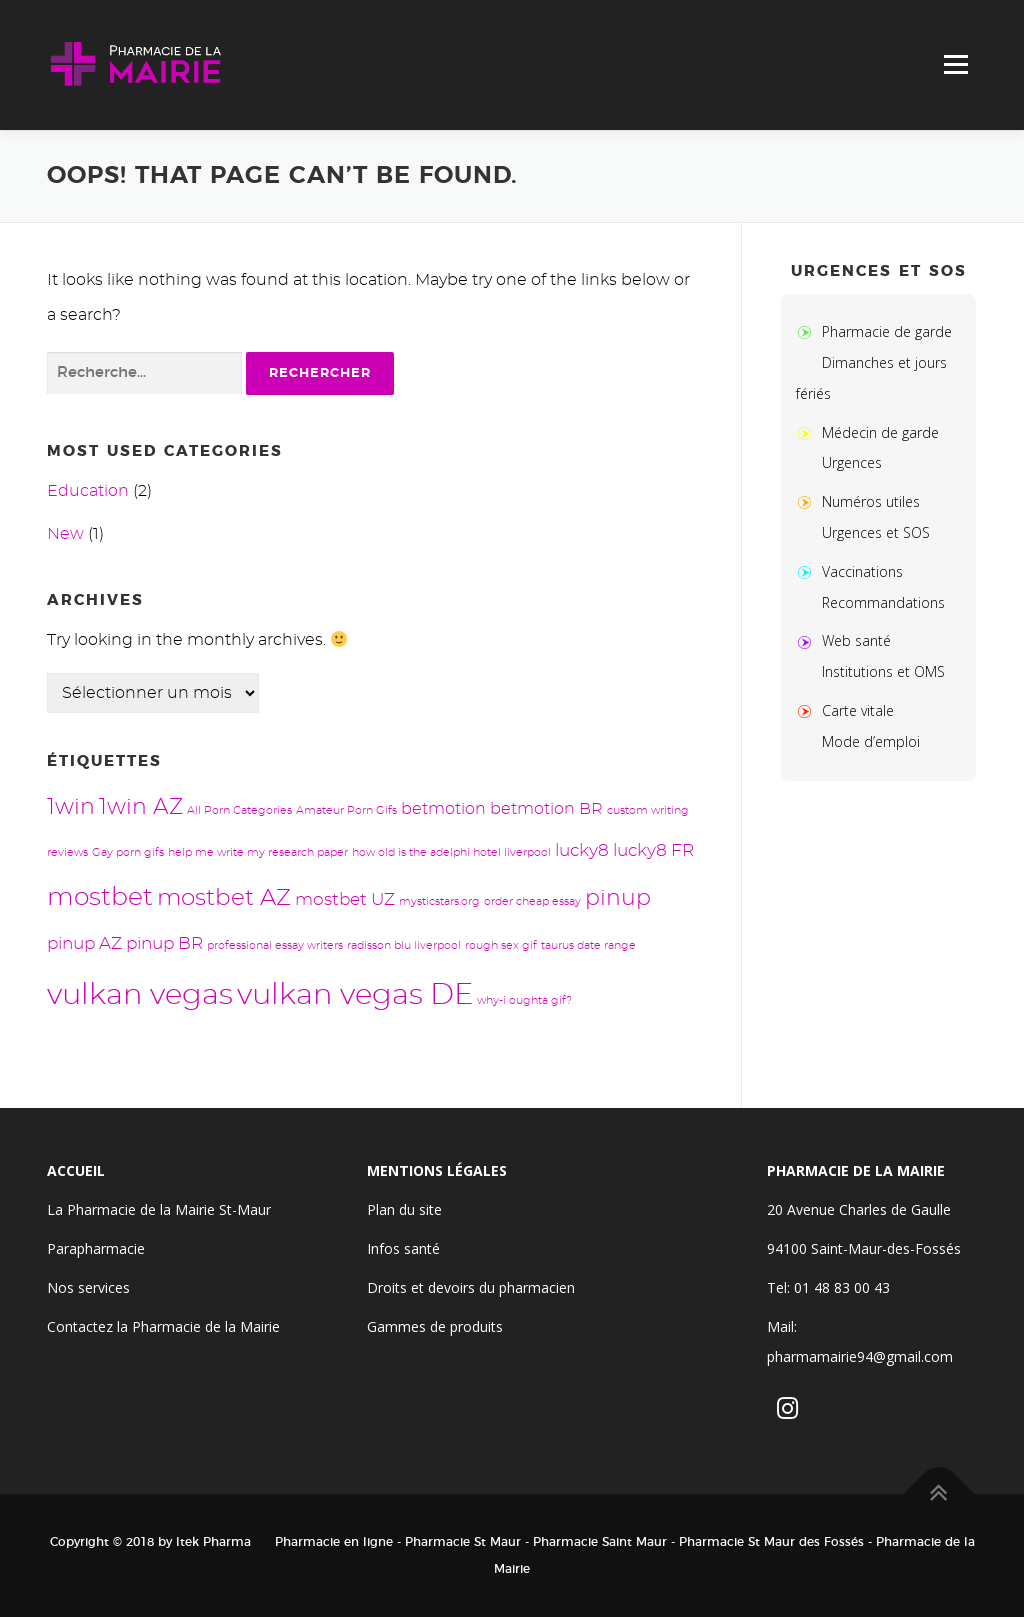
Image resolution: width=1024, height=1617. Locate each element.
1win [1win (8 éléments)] (71, 807)
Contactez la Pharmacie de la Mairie (163, 1326)
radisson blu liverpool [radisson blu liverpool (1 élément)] (404, 945)
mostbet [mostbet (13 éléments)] (100, 897)
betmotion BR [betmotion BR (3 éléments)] (546, 809)
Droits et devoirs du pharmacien (471, 1287)
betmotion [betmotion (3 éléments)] (443, 809)
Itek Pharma (213, 1542)
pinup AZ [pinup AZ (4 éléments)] (84, 943)
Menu (955, 65)
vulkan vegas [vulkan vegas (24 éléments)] (140, 995)
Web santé (856, 640)
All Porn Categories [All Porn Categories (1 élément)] (239, 810)
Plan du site (404, 1209)
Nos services (88, 1287)
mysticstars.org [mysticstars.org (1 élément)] (439, 901)
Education (88, 491)
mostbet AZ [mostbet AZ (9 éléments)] (224, 898)
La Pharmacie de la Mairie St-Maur (159, 1209)
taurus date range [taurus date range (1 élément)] (588, 945)
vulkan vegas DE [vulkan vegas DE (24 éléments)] (355, 995)
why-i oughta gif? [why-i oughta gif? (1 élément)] (524, 1000)
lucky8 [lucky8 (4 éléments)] (582, 850)
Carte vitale (858, 710)
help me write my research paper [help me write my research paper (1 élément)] (258, 852)
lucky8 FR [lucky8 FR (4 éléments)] (653, 850)
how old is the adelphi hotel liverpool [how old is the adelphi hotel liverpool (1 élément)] (451, 852)
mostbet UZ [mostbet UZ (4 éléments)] (345, 899)
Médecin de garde (880, 432)
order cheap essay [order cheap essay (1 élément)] (532, 901)
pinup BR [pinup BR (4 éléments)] (164, 943)
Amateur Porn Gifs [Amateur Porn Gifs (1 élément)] (346, 810)
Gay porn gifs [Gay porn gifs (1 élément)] (128, 852)
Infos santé (403, 1248)
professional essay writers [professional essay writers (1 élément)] (275, 945)
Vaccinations (862, 571)
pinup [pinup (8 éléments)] (618, 898)
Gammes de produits (435, 1326)
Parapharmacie (96, 1248)
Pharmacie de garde (887, 331)
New (65, 534)
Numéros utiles (871, 501)
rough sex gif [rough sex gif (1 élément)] (501, 945)
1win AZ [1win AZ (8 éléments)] (141, 807)
